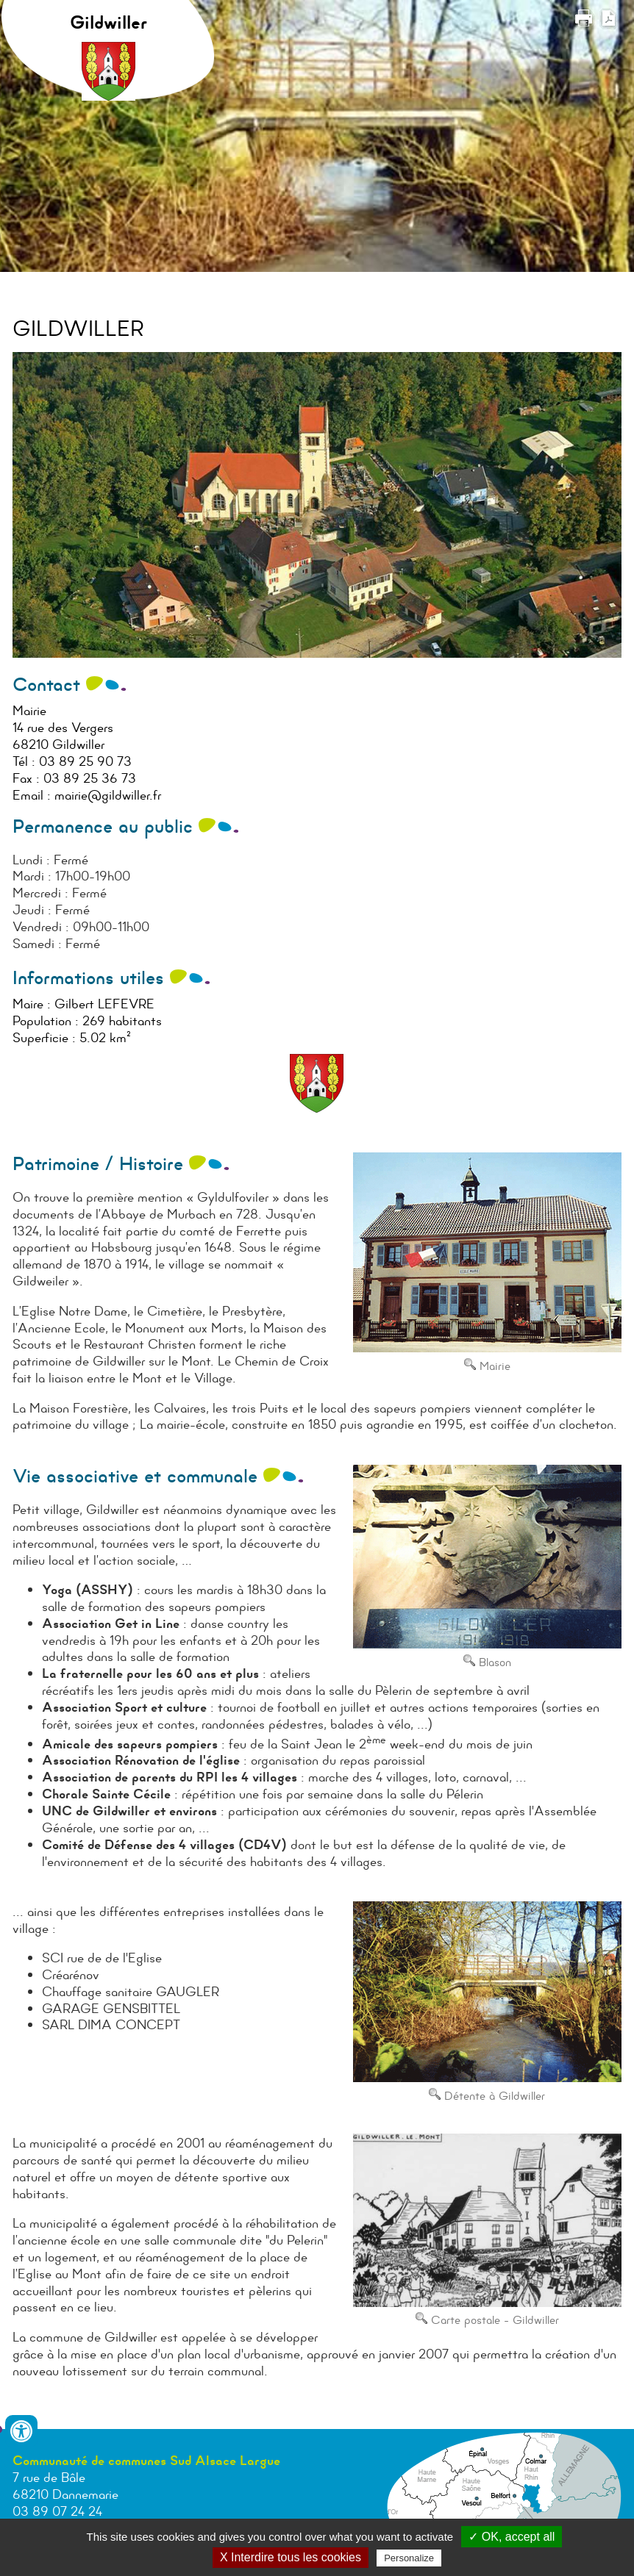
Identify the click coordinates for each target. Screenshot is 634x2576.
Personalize (409, 2558)
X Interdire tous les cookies (290, 2557)
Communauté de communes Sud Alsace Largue (146, 2460)
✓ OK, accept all (512, 2536)
